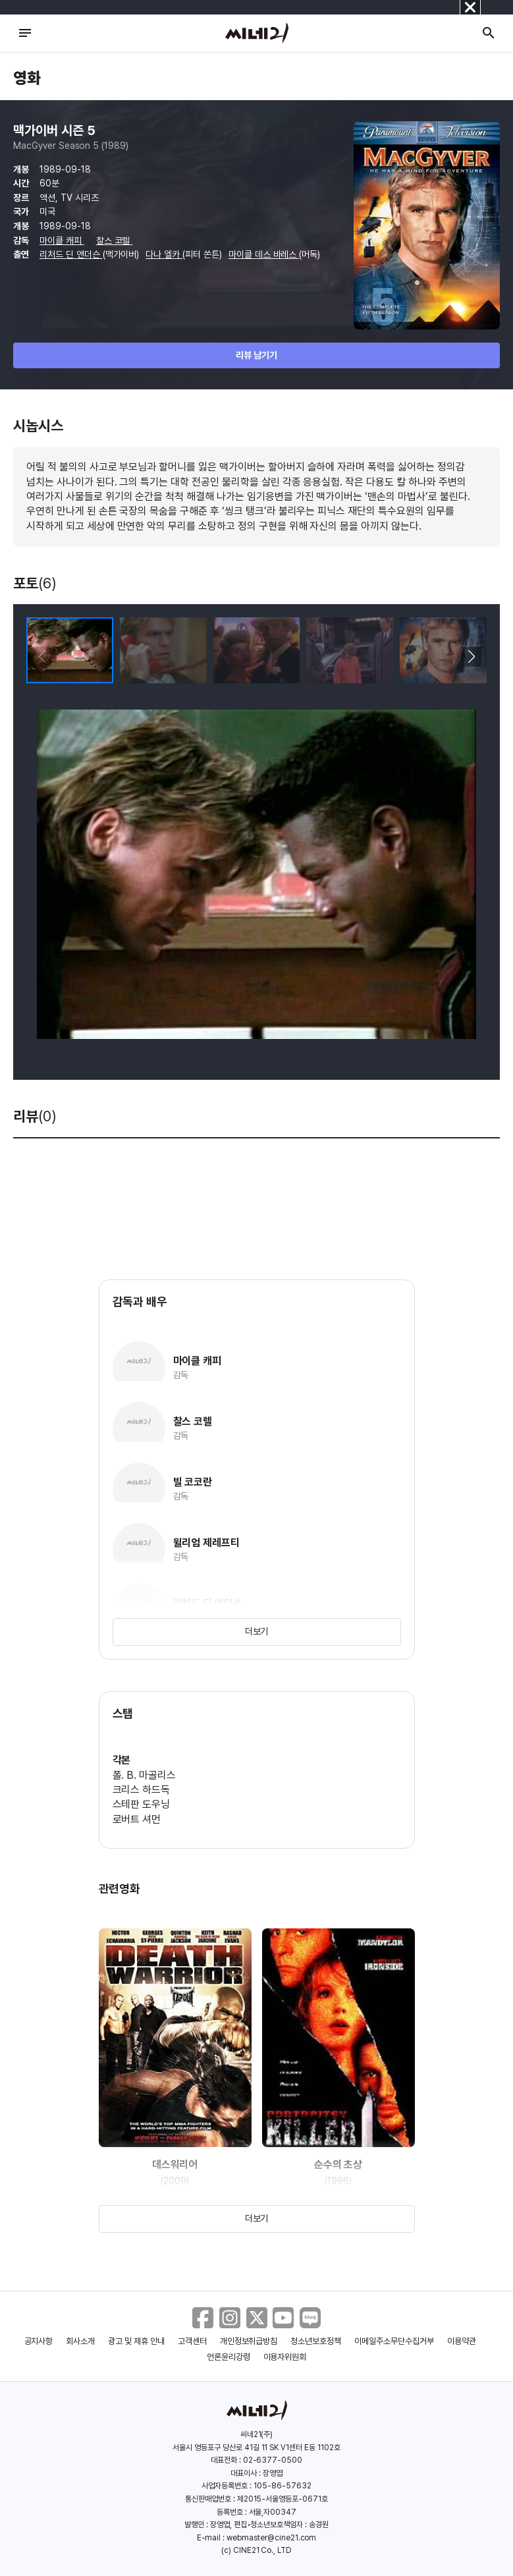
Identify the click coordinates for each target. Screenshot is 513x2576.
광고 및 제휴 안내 (136, 2341)
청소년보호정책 (315, 2341)
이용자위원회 (285, 2357)
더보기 (257, 1631)
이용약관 (461, 2341)
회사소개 (80, 2341)
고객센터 (192, 2341)
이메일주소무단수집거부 (394, 2341)
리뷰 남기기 (256, 355)
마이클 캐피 (62, 240)
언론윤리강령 (228, 2357)
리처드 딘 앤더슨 (71, 254)
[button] (471, 656)
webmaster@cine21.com (271, 2537)
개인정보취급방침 (249, 2341)
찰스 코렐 (114, 240)
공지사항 (38, 2341)
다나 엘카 (164, 254)
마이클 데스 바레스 (264, 254)
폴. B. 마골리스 (144, 1775)
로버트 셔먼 (137, 1819)
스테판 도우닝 (142, 1804)
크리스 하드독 (142, 1789)
